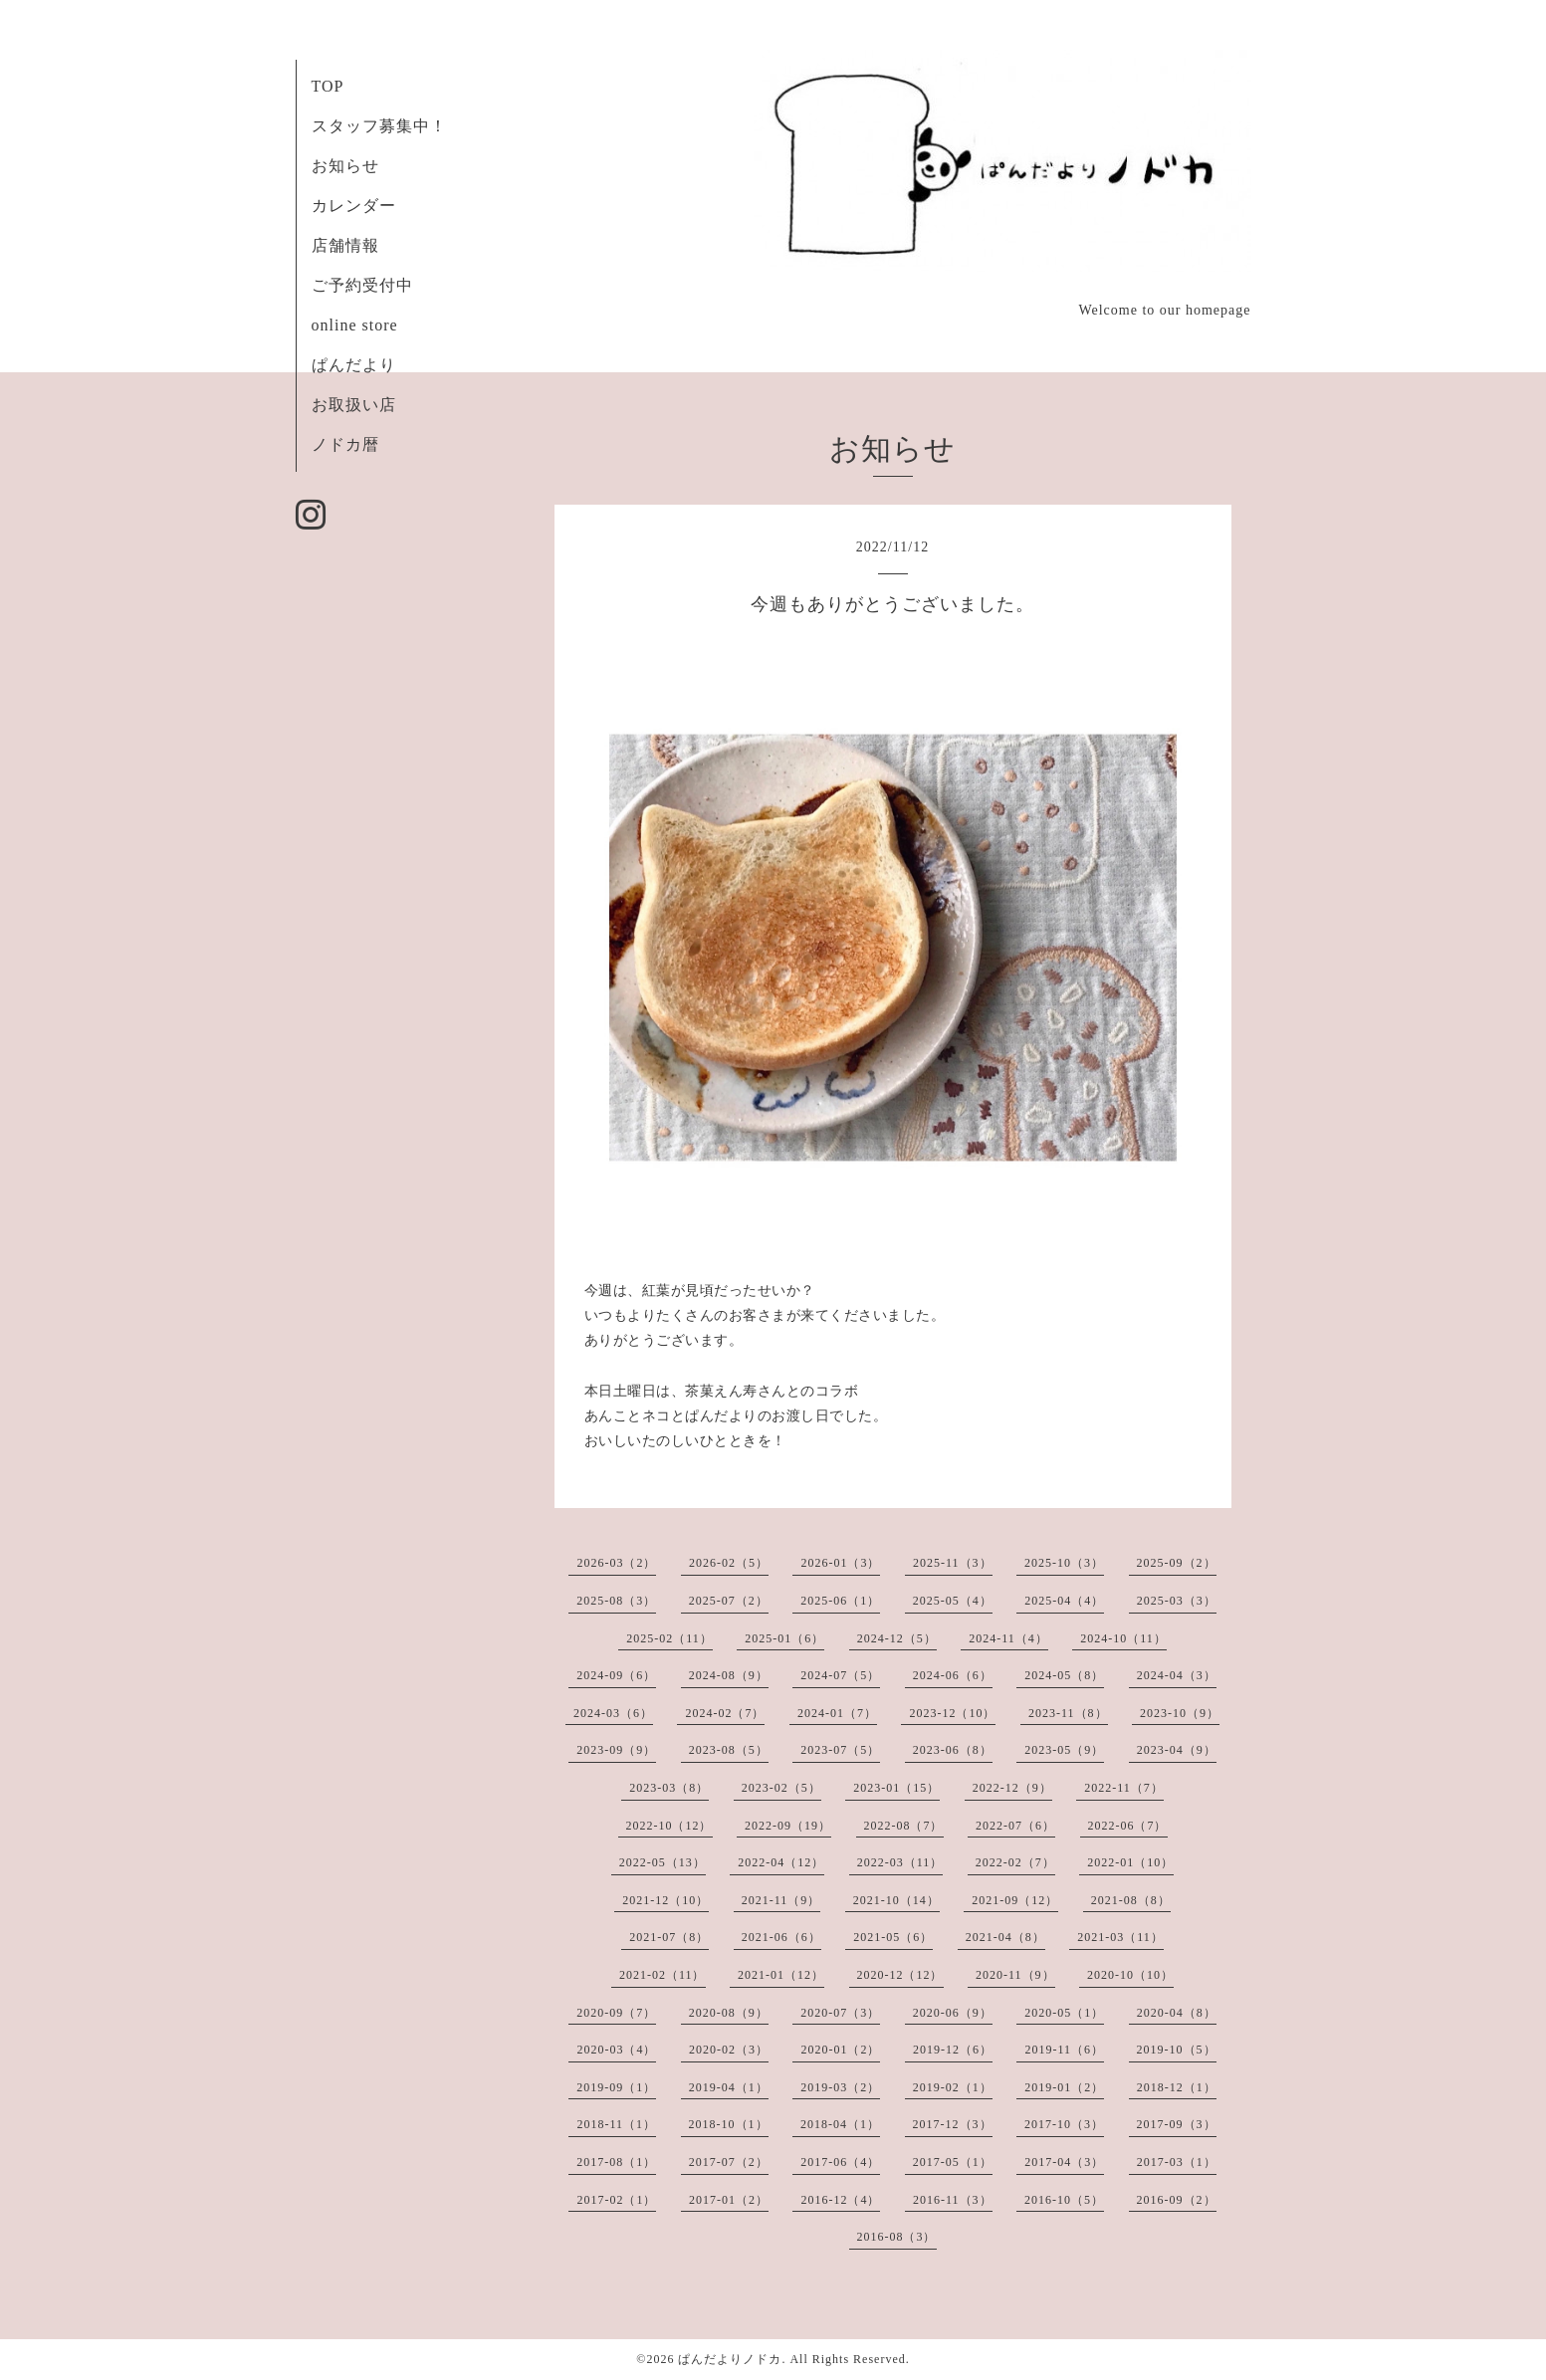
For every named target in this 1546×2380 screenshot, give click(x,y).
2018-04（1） (840, 2124)
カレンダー (354, 205)
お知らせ (345, 165)
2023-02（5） (781, 1788)
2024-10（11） (1123, 1638)
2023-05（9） (1064, 1750)
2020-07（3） (840, 2013)
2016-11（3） (953, 2200)
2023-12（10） (952, 1713)
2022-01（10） (1130, 1862)
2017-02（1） (616, 2200)
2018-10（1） (729, 2124)
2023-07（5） (840, 1750)
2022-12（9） (1012, 1788)
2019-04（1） (729, 2087)
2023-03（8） (669, 1788)
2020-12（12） (900, 1975)
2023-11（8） (1068, 1713)
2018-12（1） (1176, 2087)
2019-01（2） (1064, 2087)
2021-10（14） (896, 1900)
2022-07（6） (1015, 1826)
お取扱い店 (354, 404)
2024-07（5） (840, 1675)
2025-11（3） (953, 1563)
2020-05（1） (1064, 2013)
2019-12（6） (953, 2049)
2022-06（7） (1128, 1826)
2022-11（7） (1124, 1788)
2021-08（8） (1131, 1900)
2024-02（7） (725, 1713)
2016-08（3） (897, 2237)
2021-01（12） (781, 1975)
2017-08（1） (616, 2162)
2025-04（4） (1064, 1601)
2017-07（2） (729, 2162)
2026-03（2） (616, 1563)
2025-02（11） (669, 1638)
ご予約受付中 (362, 285)
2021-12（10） (665, 1900)
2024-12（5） (897, 1638)
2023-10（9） (1179, 1713)
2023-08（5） (729, 1750)
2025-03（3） (1176, 1601)
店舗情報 (345, 245)
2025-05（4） (953, 1601)
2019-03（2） (840, 2087)
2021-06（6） (781, 1937)
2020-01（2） (840, 2049)
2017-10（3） (1064, 2124)
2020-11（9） (1015, 1975)
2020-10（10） (1130, 1975)
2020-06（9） (953, 2013)
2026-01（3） (840, 1563)
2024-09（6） (616, 1675)
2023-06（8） (953, 1750)
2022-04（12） (781, 1862)
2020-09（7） (616, 2013)
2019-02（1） (953, 2087)
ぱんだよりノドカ (729, 2359)
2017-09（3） (1176, 2124)
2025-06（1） (840, 1601)
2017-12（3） (953, 2124)
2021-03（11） (1120, 1937)
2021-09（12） (1015, 1900)
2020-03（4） (616, 2049)
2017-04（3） (1064, 2162)
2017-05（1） (953, 2162)
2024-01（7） (837, 1713)
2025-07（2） (729, 1601)
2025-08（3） (616, 1601)
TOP (328, 86)
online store (355, 325)
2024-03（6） (613, 1713)
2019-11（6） (1064, 2049)
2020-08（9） (729, 2013)
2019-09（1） (616, 2087)
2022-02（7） (1015, 1862)
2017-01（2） (729, 2200)
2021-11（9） (781, 1900)
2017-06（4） (840, 2162)
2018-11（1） (616, 2124)
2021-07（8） (669, 1937)
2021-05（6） (893, 1937)
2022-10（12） (669, 1826)
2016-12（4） (840, 2200)
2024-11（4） (1008, 1638)
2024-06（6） (953, 1675)
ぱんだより (354, 364)
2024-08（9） (729, 1675)
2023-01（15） (896, 1788)
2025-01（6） (784, 1638)
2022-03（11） (900, 1862)
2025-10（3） (1064, 1563)
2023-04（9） (1176, 1750)
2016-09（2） (1176, 2200)
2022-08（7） (904, 1826)
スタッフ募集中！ (379, 125)
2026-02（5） (729, 1563)
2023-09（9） (616, 1750)
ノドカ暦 (345, 444)
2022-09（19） (788, 1826)
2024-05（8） (1064, 1675)
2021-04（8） (1005, 1937)
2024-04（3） (1176, 1675)
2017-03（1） (1176, 2162)
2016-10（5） (1064, 2200)
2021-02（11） (662, 1975)
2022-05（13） (662, 1862)
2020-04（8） (1176, 2013)
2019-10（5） (1176, 2049)
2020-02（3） (729, 2049)
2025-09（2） (1176, 1563)
